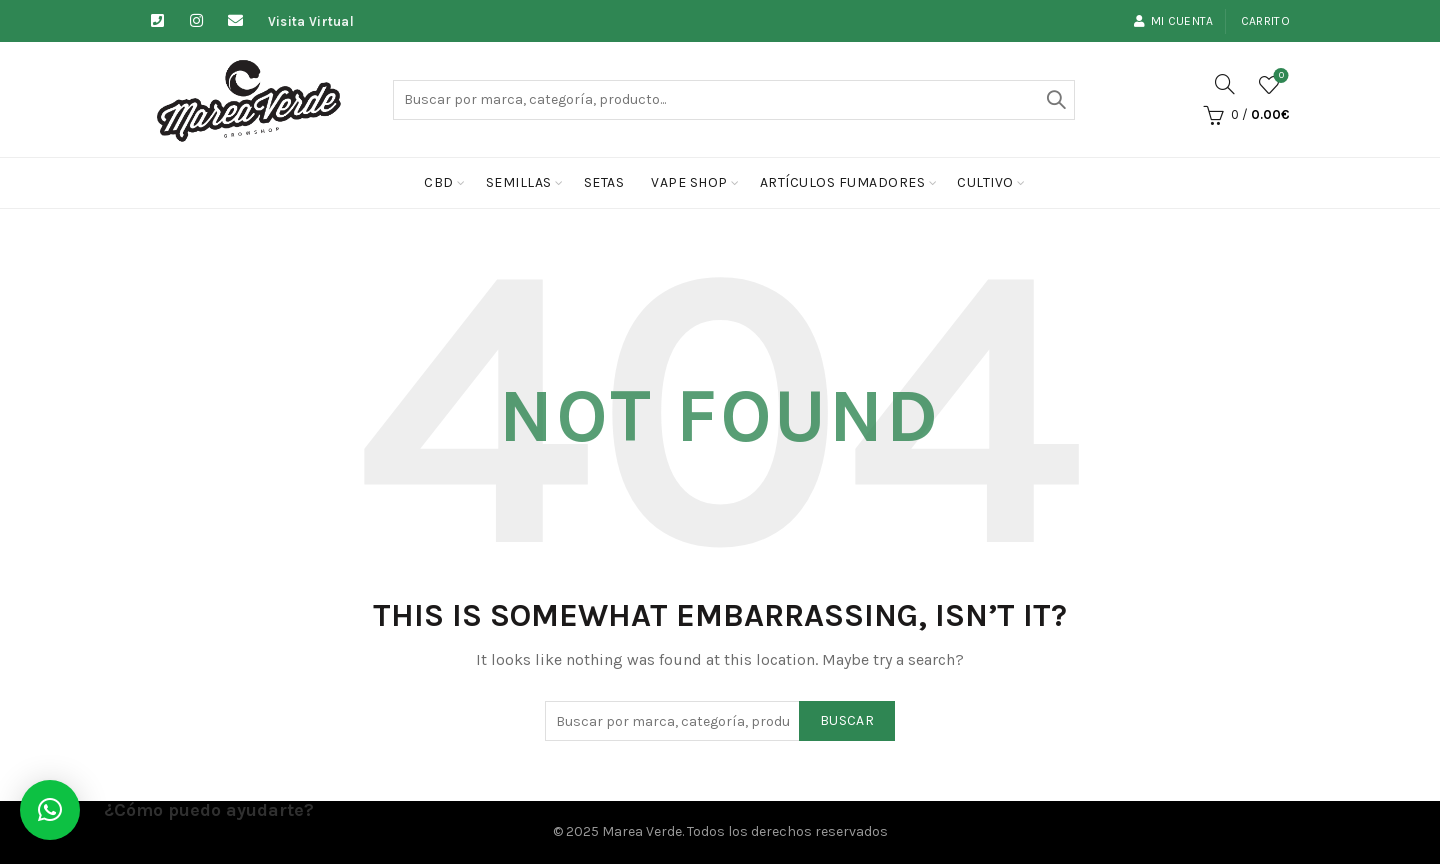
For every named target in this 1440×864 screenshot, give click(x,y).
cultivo (985, 182)
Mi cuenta (1173, 21)
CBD (439, 182)
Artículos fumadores (843, 182)
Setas (604, 182)
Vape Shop (689, 182)
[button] (50, 810)
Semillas (519, 182)
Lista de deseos (1279, 76)
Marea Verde (642, 831)
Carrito (1265, 21)
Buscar (1055, 100)
